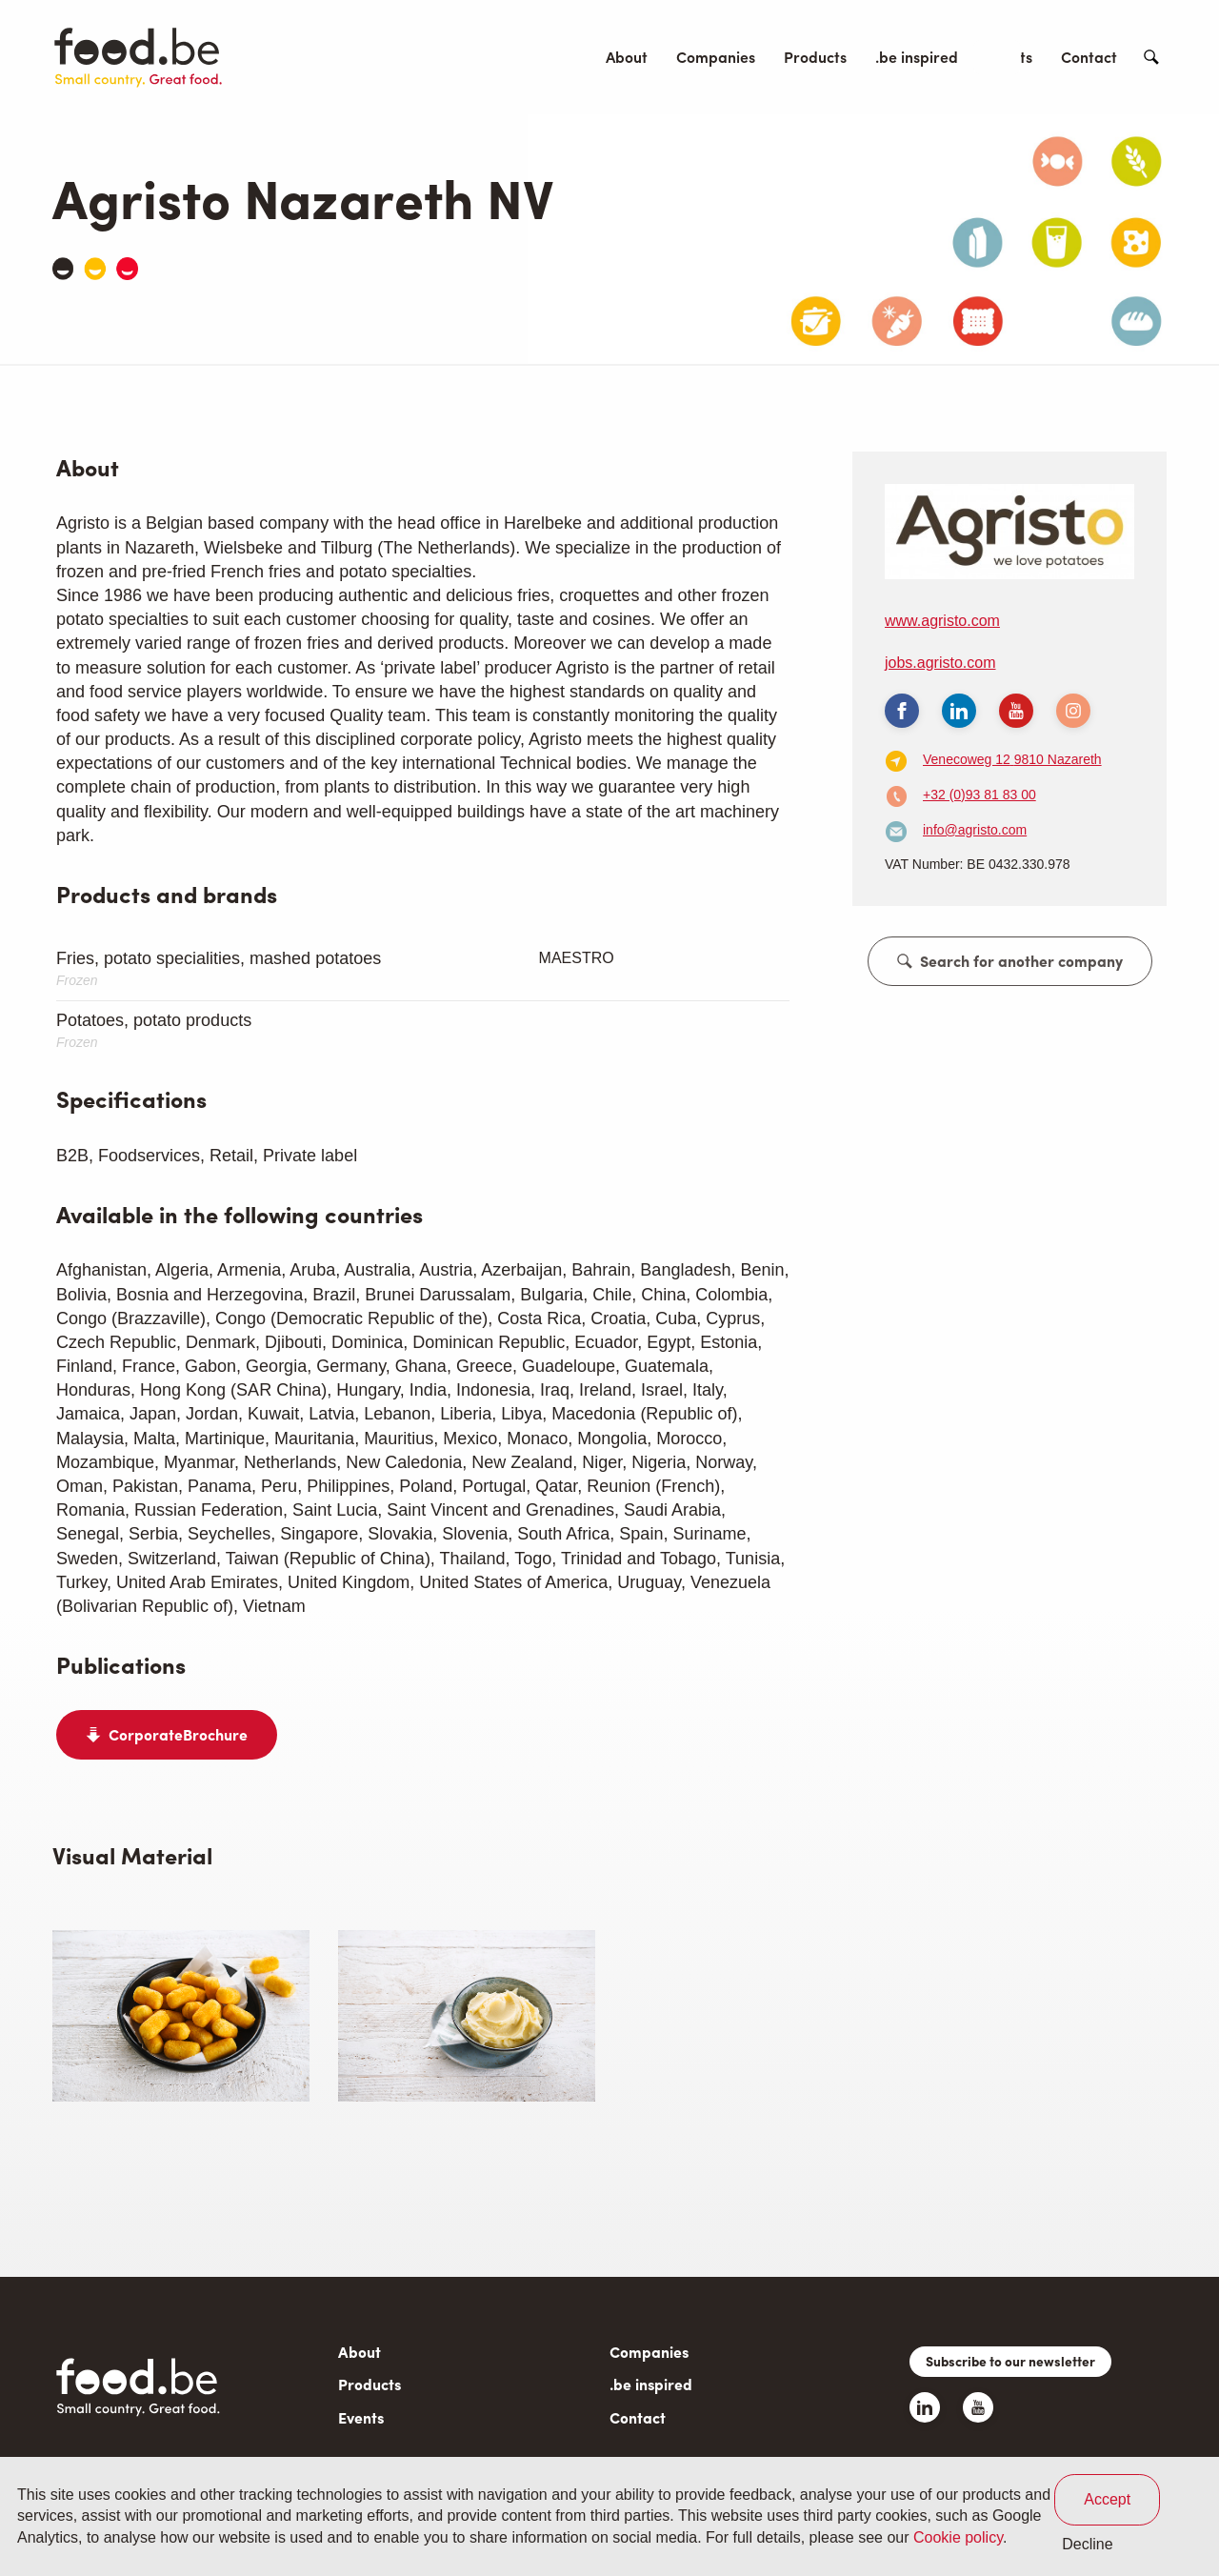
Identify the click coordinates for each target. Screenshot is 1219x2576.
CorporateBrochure (178, 1734)
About (627, 57)
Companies (715, 57)
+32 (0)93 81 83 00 (979, 794)
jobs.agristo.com (940, 662)
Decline (1087, 2544)
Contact (1089, 57)
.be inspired (916, 57)
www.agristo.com (942, 621)
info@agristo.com (975, 829)
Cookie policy (958, 2537)
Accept (1107, 2499)
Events (1009, 57)
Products (815, 57)
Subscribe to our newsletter (1010, 2360)
